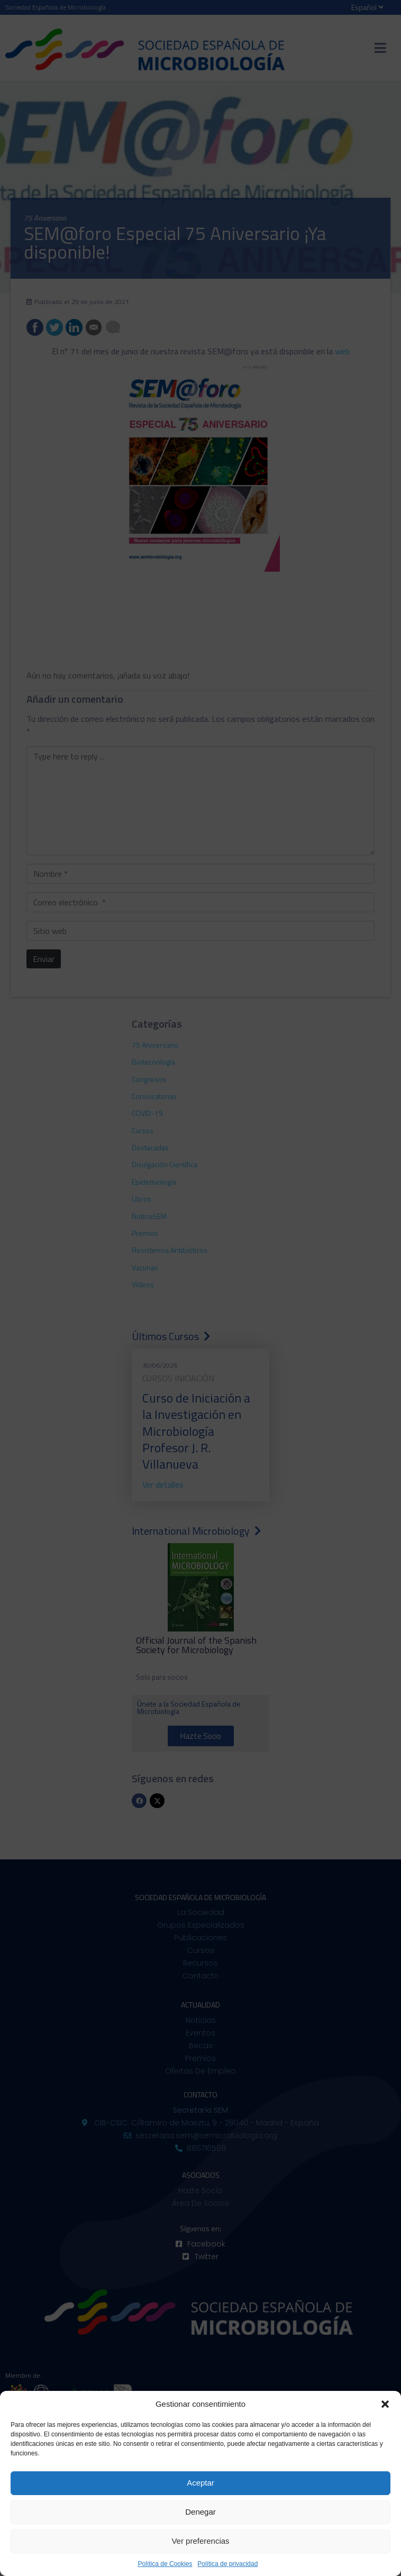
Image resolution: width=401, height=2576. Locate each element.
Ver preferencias (200, 2540)
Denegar (200, 2511)
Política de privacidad (227, 2564)
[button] (385, 2404)
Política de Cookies (165, 2564)
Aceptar (200, 2482)
